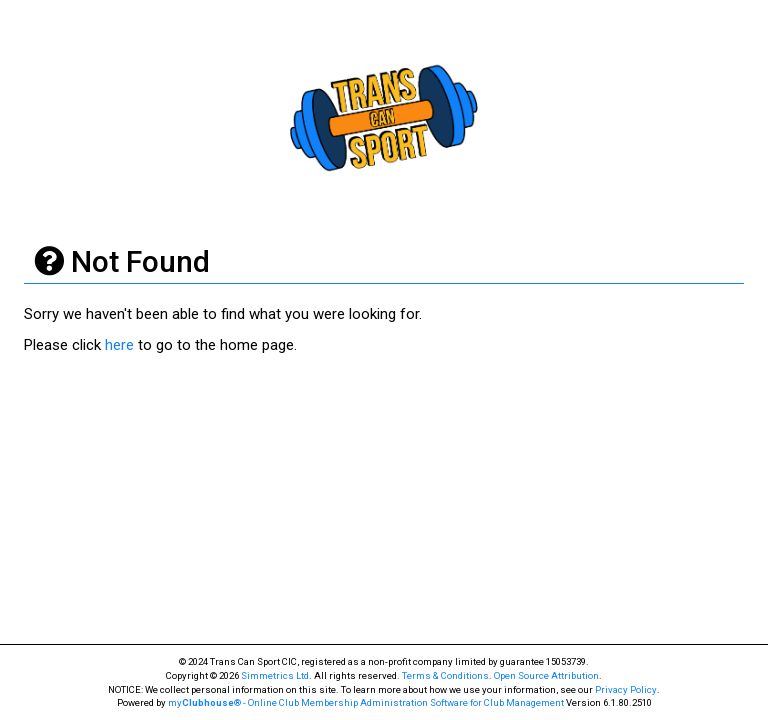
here (119, 345)
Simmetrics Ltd (275, 675)
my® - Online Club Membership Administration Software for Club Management (366, 702)
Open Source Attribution (546, 675)
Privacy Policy (626, 689)
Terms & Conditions (445, 675)
